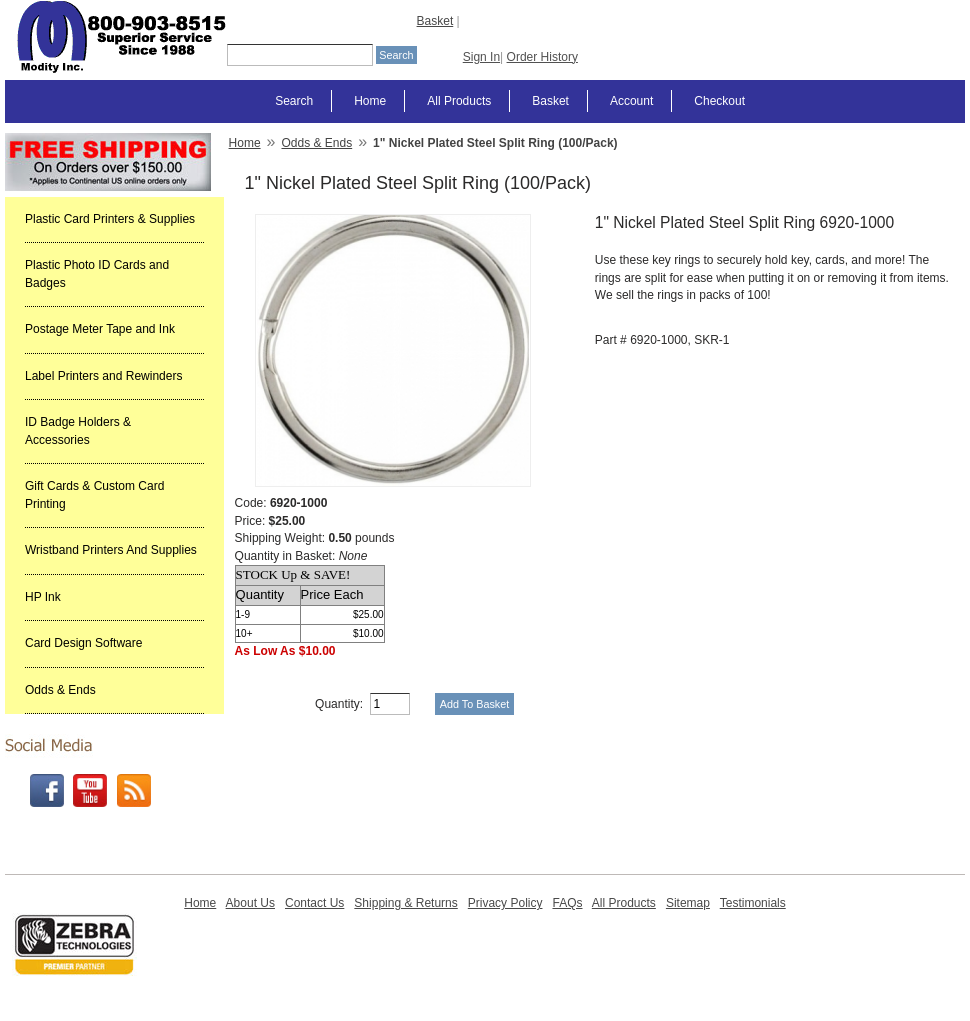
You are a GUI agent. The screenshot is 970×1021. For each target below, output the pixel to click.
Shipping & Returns (405, 903)
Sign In (481, 57)
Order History (542, 57)
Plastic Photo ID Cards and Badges (97, 274)
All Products (459, 101)
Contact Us (314, 903)
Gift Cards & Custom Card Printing (94, 495)
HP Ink (43, 597)
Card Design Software (83, 643)
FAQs (567, 903)
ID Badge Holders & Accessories (78, 431)
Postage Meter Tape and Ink (100, 329)
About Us (250, 903)
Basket (435, 21)
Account (631, 101)
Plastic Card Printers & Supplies (110, 219)
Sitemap (688, 903)
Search (294, 101)
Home (370, 101)
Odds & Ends (60, 690)
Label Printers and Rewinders (103, 376)
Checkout (719, 101)
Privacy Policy (505, 903)
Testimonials (753, 903)
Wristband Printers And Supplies (111, 550)
